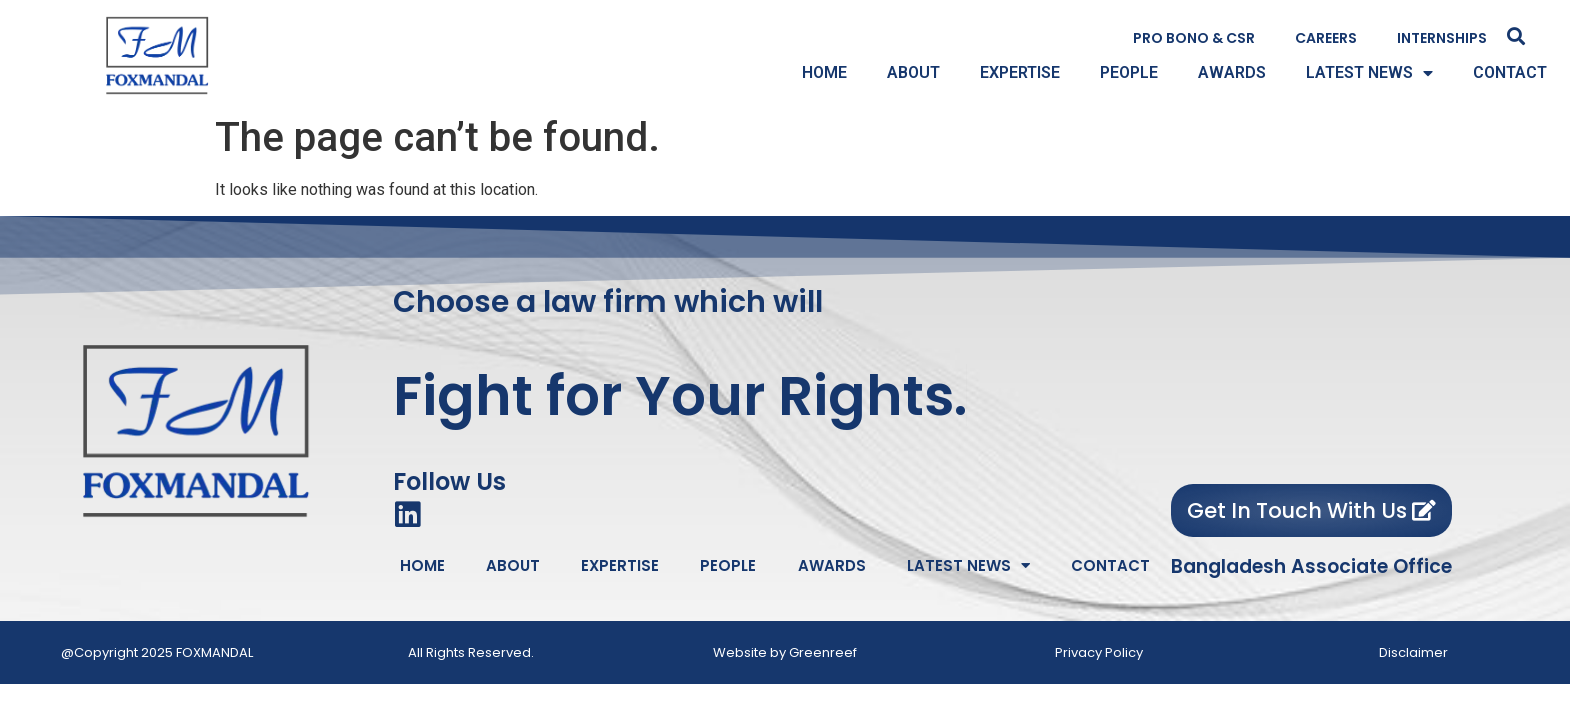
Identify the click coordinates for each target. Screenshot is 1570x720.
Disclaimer (1413, 652)
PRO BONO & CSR (1194, 38)
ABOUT (913, 72)
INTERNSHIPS (1442, 38)
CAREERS (1326, 38)
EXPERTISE (1020, 72)
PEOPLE (1129, 72)
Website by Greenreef (785, 652)
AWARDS (1232, 72)
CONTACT (1510, 72)
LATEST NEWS (1369, 73)
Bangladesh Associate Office (1311, 566)
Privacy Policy (1099, 652)
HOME (824, 72)
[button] (1516, 36)
